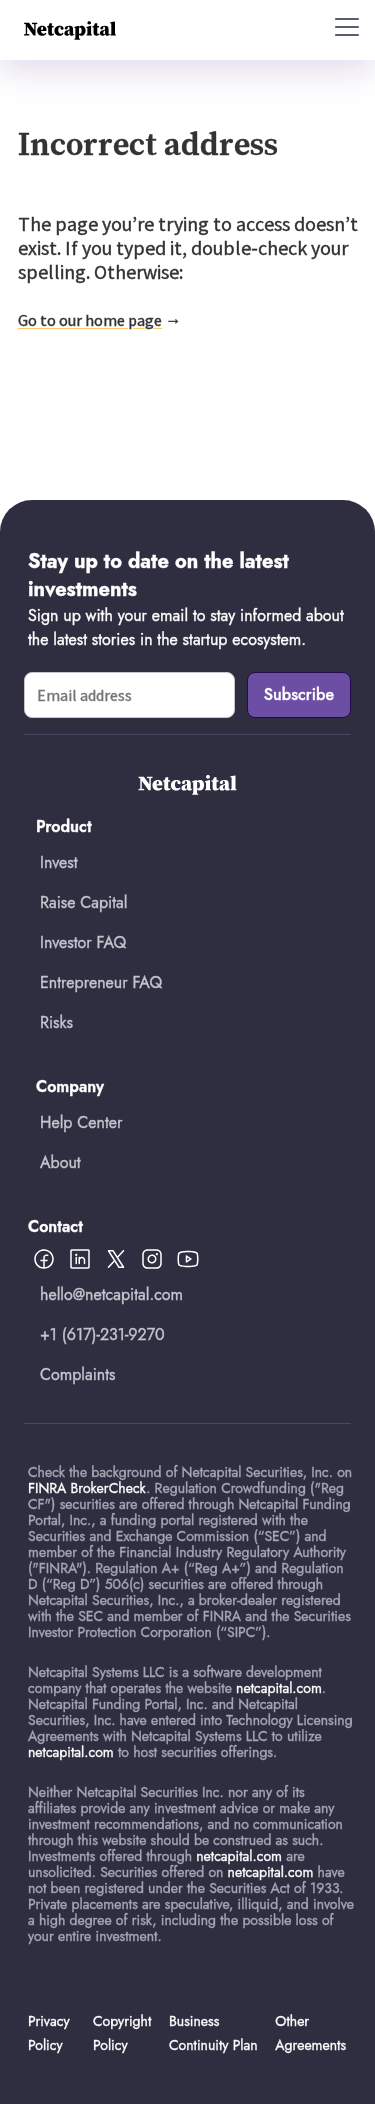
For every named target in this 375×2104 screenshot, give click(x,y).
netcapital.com (279, 1688)
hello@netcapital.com (111, 1294)
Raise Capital (83, 902)
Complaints (78, 1374)
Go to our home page (90, 320)
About (60, 1162)
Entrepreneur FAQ (101, 982)
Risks (56, 1022)
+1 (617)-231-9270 (102, 1334)
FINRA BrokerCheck (87, 1488)
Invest (59, 862)
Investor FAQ (83, 942)
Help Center (81, 1122)
